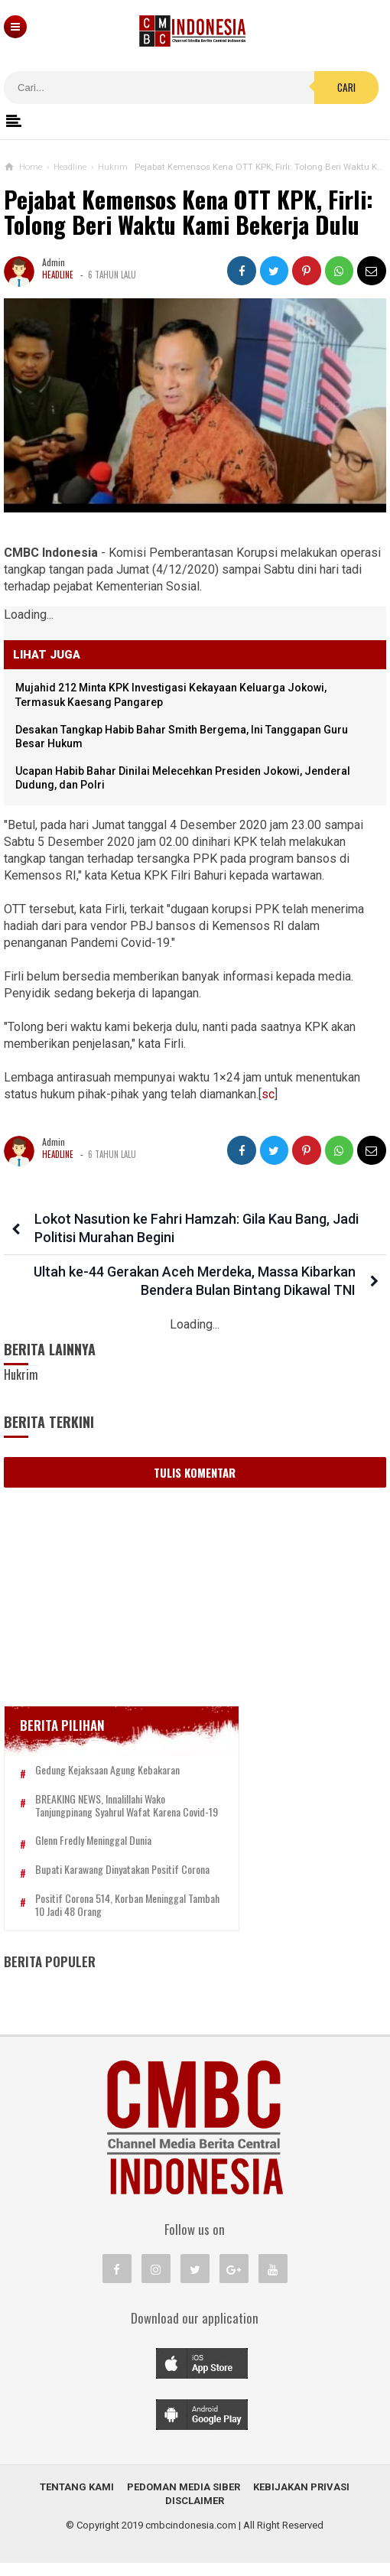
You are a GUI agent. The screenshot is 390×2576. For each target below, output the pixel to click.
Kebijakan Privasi (301, 2500)
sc (268, 1094)
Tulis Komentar (195, 1472)
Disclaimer (194, 2513)
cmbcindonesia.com (190, 2538)
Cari (346, 87)
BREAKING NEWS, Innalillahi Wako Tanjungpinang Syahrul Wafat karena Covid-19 (122, 1812)
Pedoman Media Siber (183, 2500)
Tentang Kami (77, 2500)
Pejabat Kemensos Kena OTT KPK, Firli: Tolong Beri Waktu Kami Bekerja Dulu (188, 212)
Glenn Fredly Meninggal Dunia (93, 1853)
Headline (57, 274)
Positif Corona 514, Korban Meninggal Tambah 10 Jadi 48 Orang (110, 1918)
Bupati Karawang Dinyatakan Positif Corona (122, 1882)
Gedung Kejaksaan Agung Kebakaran (107, 1770)
